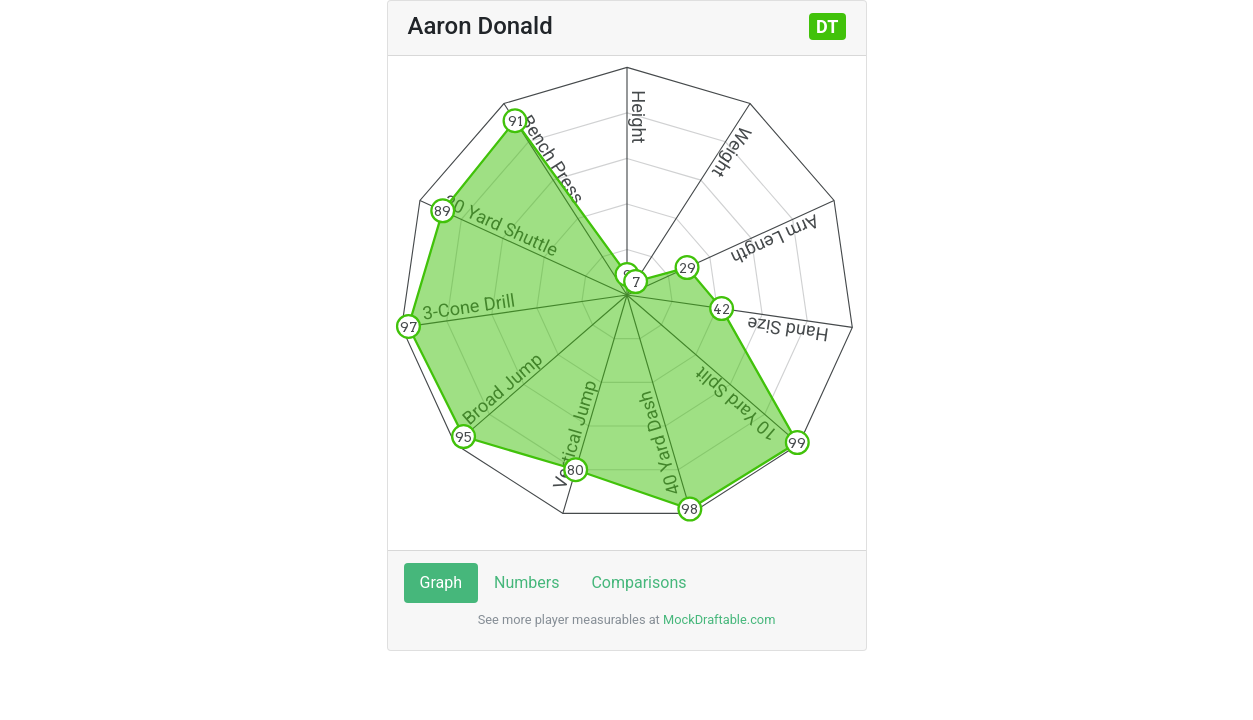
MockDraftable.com (718, 619)
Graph (441, 582)
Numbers (526, 582)
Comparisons (638, 582)
